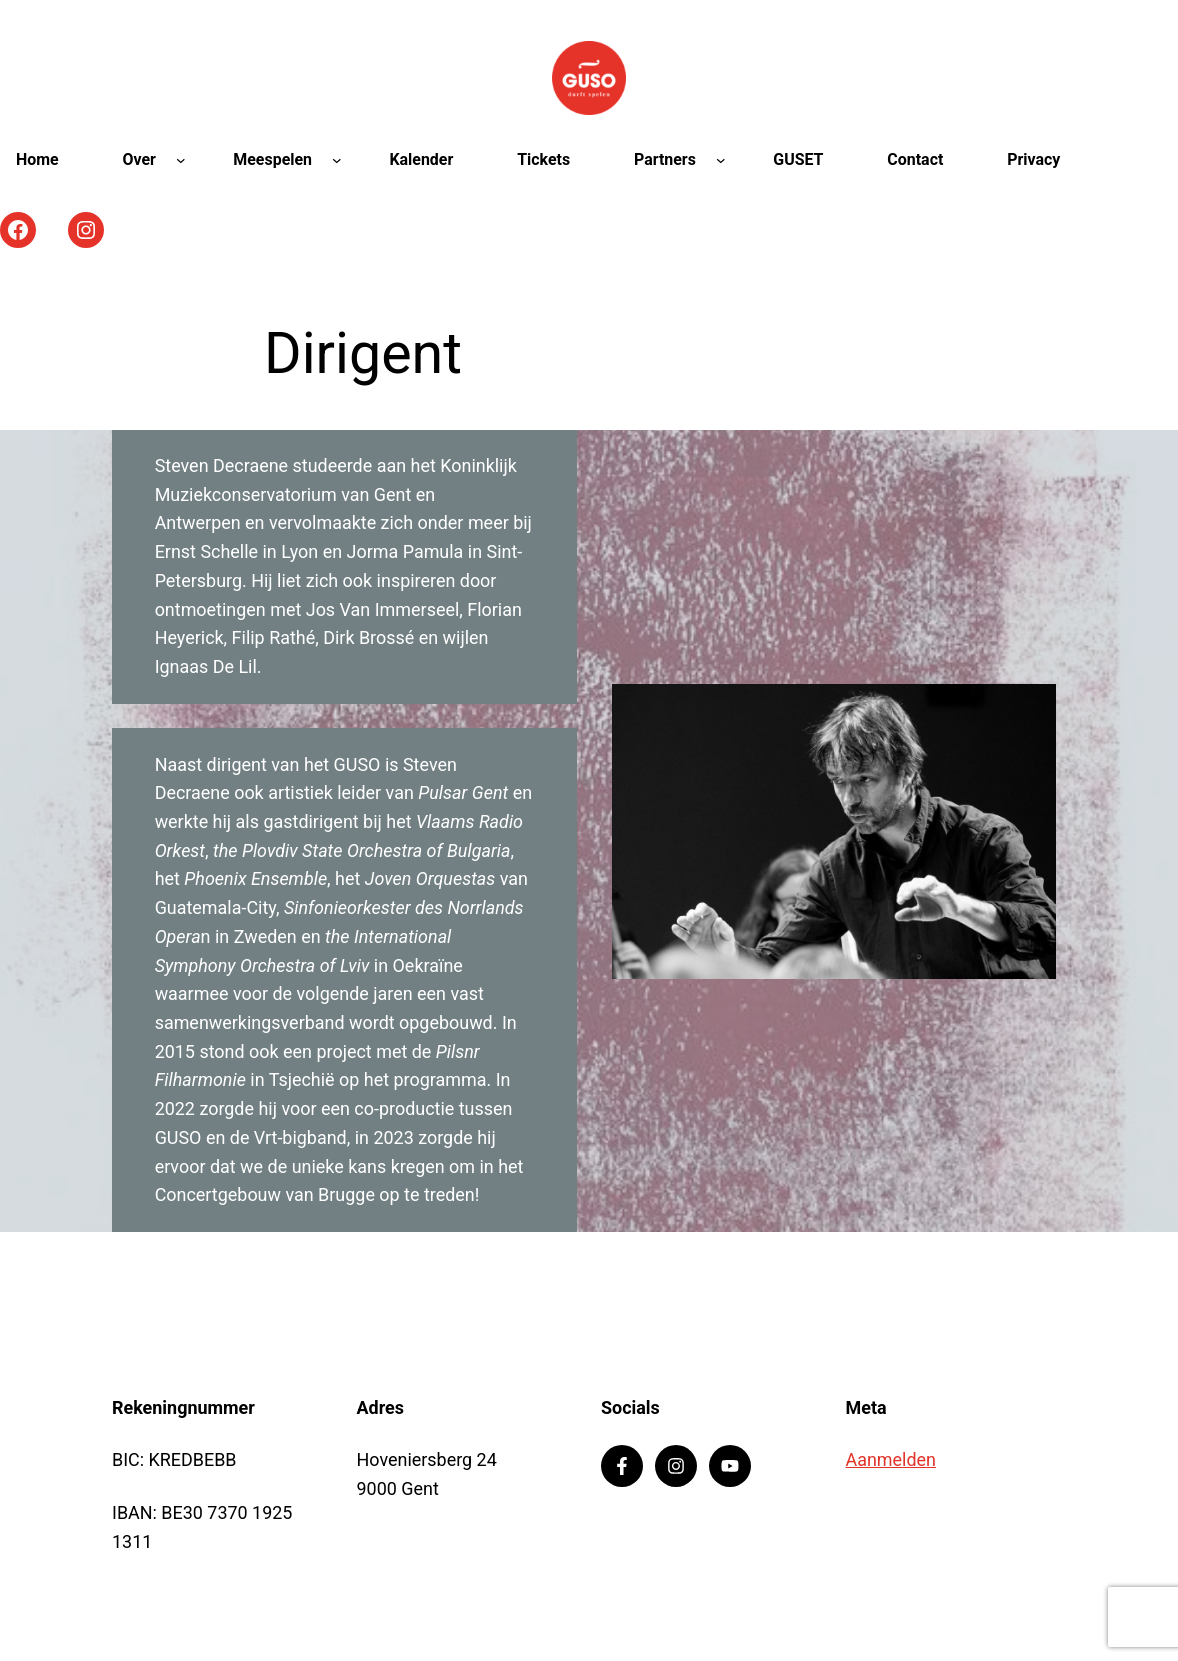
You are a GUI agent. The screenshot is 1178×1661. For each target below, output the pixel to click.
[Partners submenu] (721, 160)
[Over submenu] (181, 160)
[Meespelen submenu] (337, 160)
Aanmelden (891, 1459)
